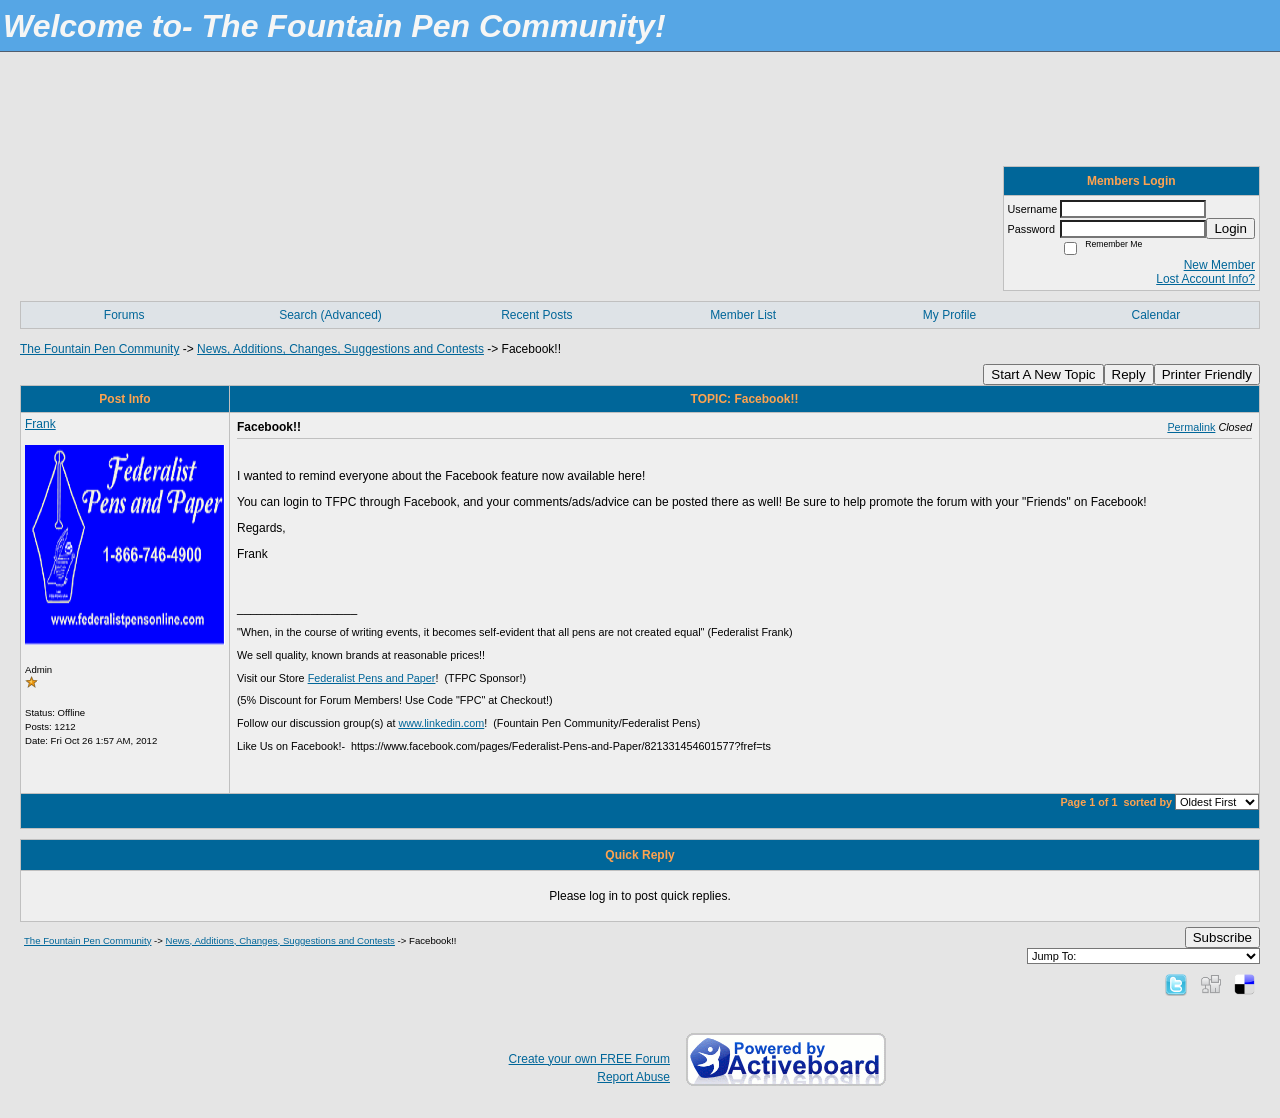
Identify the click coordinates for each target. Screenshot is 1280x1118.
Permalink (1191, 427)
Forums (124, 315)
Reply (1129, 374)
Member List (743, 315)
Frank (40, 424)
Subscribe (1222, 937)
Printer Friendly (1207, 374)
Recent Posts (536, 315)
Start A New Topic (1043, 374)
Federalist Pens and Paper (372, 678)
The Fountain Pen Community (99, 349)
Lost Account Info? (1205, 279)
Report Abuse (633, 1077)
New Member (1219, 265)
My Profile (949, 315)
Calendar (1155, 315)
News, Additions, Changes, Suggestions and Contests (340, 349)
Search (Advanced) (330, 315)
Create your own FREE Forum (589, 1059)
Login (1230, 228)
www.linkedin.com (441, 723)
